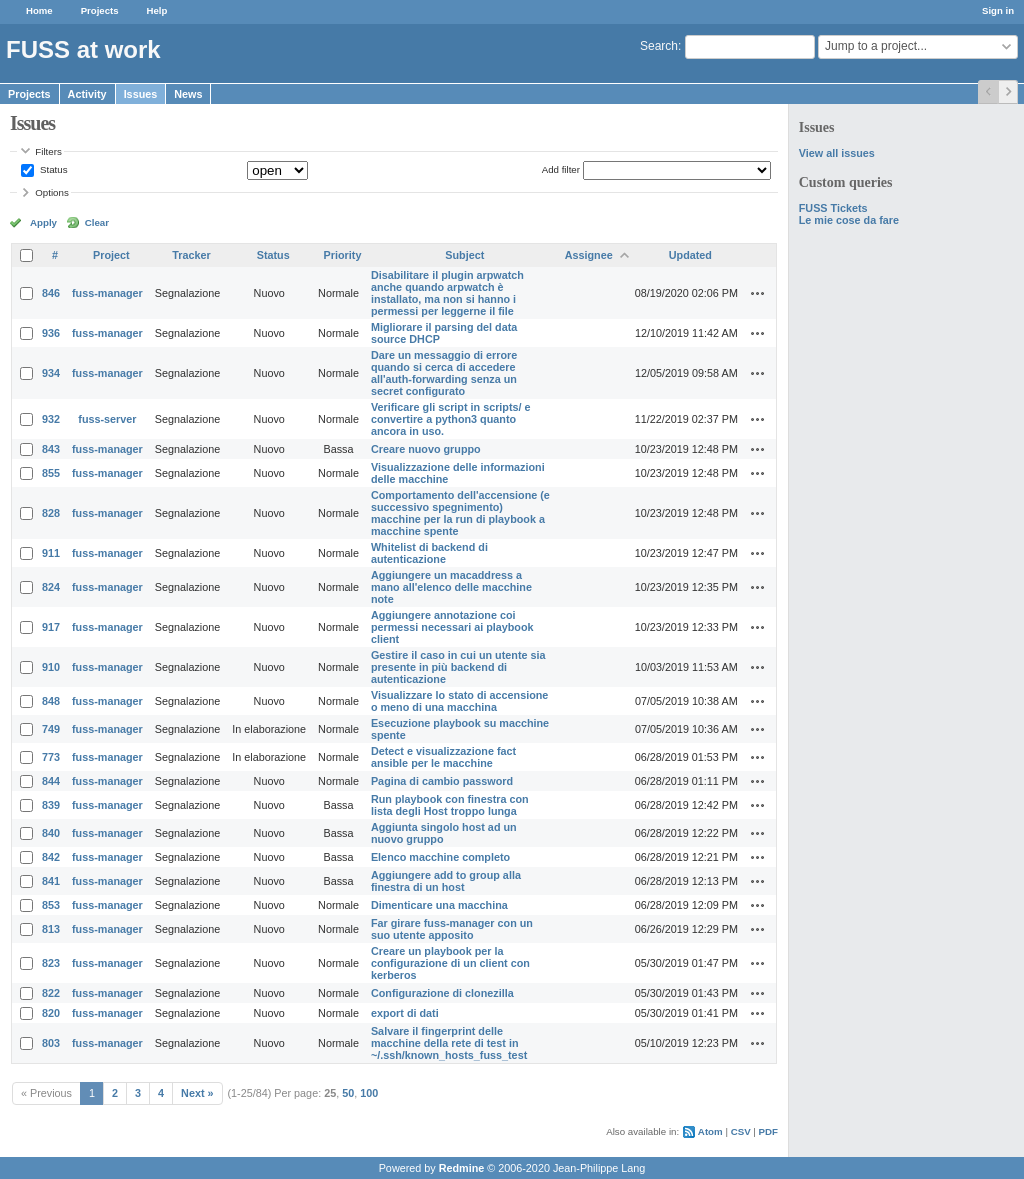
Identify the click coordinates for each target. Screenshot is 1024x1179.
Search (659, 46)
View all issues (837, 153)
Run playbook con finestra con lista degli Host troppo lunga (450, 805)
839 (51, 805)
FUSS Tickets (833, 208)
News (188, 94)
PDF (768, 1131)
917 (51, 627)
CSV (741, 1131)
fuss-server (107, 419)
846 (51, 293)
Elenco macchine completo (440, 857)
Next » (197, 1093)
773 (51, 757)
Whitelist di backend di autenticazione (429, 553)
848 (51, 701)
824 (51, 587)
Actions (758, 293)
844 (51, 781)
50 (348, 1093)
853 (51, 905)
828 (51, 513)
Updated (690, 255)
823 (51, 963)
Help (157, 10)
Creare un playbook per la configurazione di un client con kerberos (450, 963)
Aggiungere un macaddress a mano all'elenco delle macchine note (451, 587)
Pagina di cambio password (442, 781)
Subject (464, 255)
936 (51, 333)
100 (369, 1093)
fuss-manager (107, 293)
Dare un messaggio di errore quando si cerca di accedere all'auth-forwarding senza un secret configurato (444, 373)
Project (111, 255)
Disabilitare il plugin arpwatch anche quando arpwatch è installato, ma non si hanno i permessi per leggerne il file (447, 293)
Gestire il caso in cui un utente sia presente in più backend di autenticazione (458, 667)
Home (39, 10)
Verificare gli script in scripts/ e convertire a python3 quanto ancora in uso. (451, 419)
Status (52, 169)
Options (52, 192)
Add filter (561, 169)
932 (51, 419)
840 (51, 833)
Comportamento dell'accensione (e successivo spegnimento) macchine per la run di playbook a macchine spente (460, 513)
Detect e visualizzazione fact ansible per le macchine (443, 757)
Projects (100, 10)
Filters (48, 151)
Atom (710, 1131)
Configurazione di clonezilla (442, 993)
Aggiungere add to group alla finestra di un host (446, 881)
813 (51, 929)
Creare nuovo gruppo (426, 449)
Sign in (998, 10)
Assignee (589, 255)
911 (51, 553)
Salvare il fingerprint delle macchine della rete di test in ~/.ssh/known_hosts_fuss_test (449, 1043)
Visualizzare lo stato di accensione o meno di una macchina (459, 701)
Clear (97, 222)
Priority (343, 255)
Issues (141, 94)
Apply (43, 222)
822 (51, 993)
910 (51, 667)
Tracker (191, 255)
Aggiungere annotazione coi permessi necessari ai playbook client (452, 627)
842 (51, 857)
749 (51, 729)
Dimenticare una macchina (439, 905)
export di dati (405, 1013)
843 (51, 449)
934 (51, 373)
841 (51, 881)
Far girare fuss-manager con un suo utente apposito (452, 929)
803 (51, 1043)
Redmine (462, 1168)
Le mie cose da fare (849, 220)
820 (51, 1013)
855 (51, 473)
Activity (87, 94)
